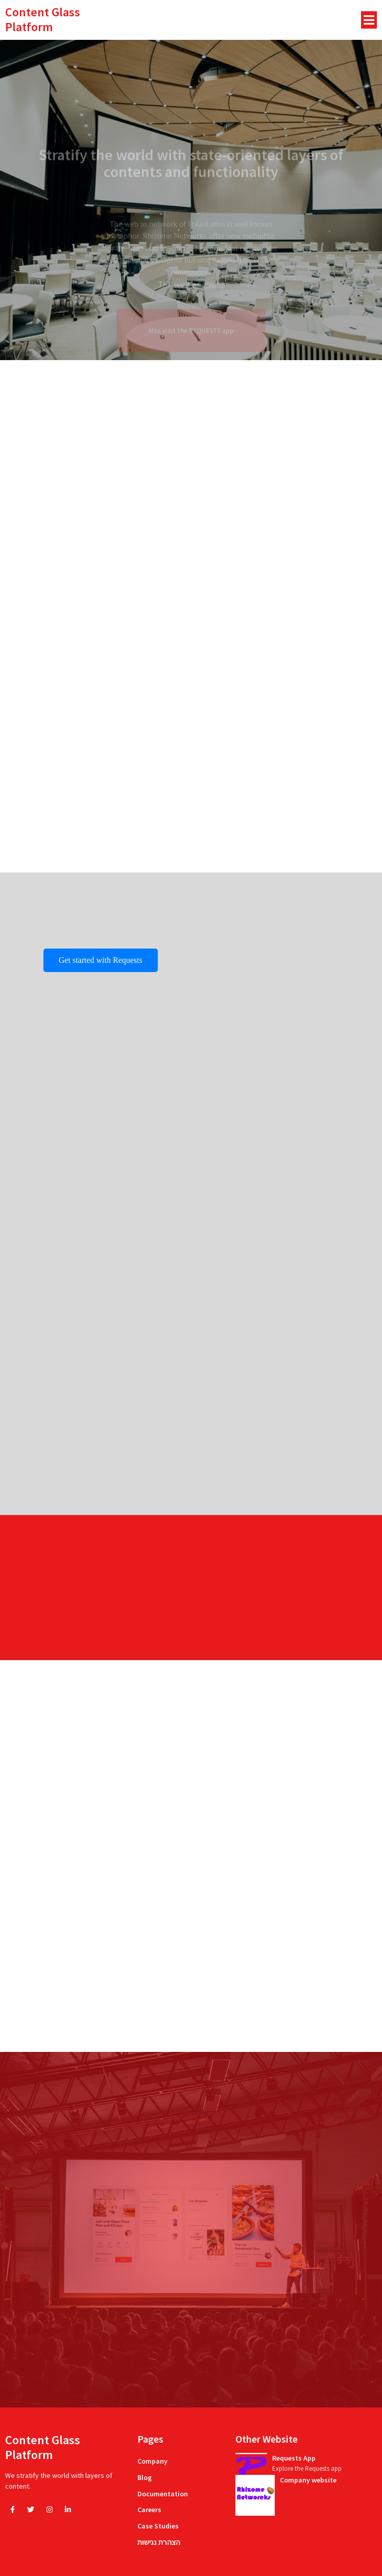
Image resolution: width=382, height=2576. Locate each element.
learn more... (302, 2497)
